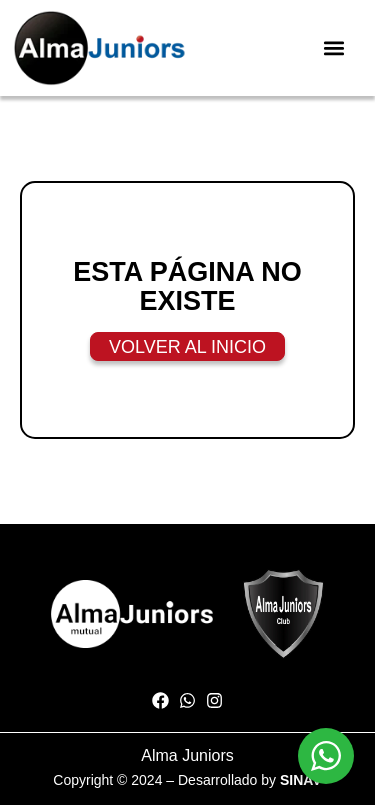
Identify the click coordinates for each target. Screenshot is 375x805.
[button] (333, 47)
